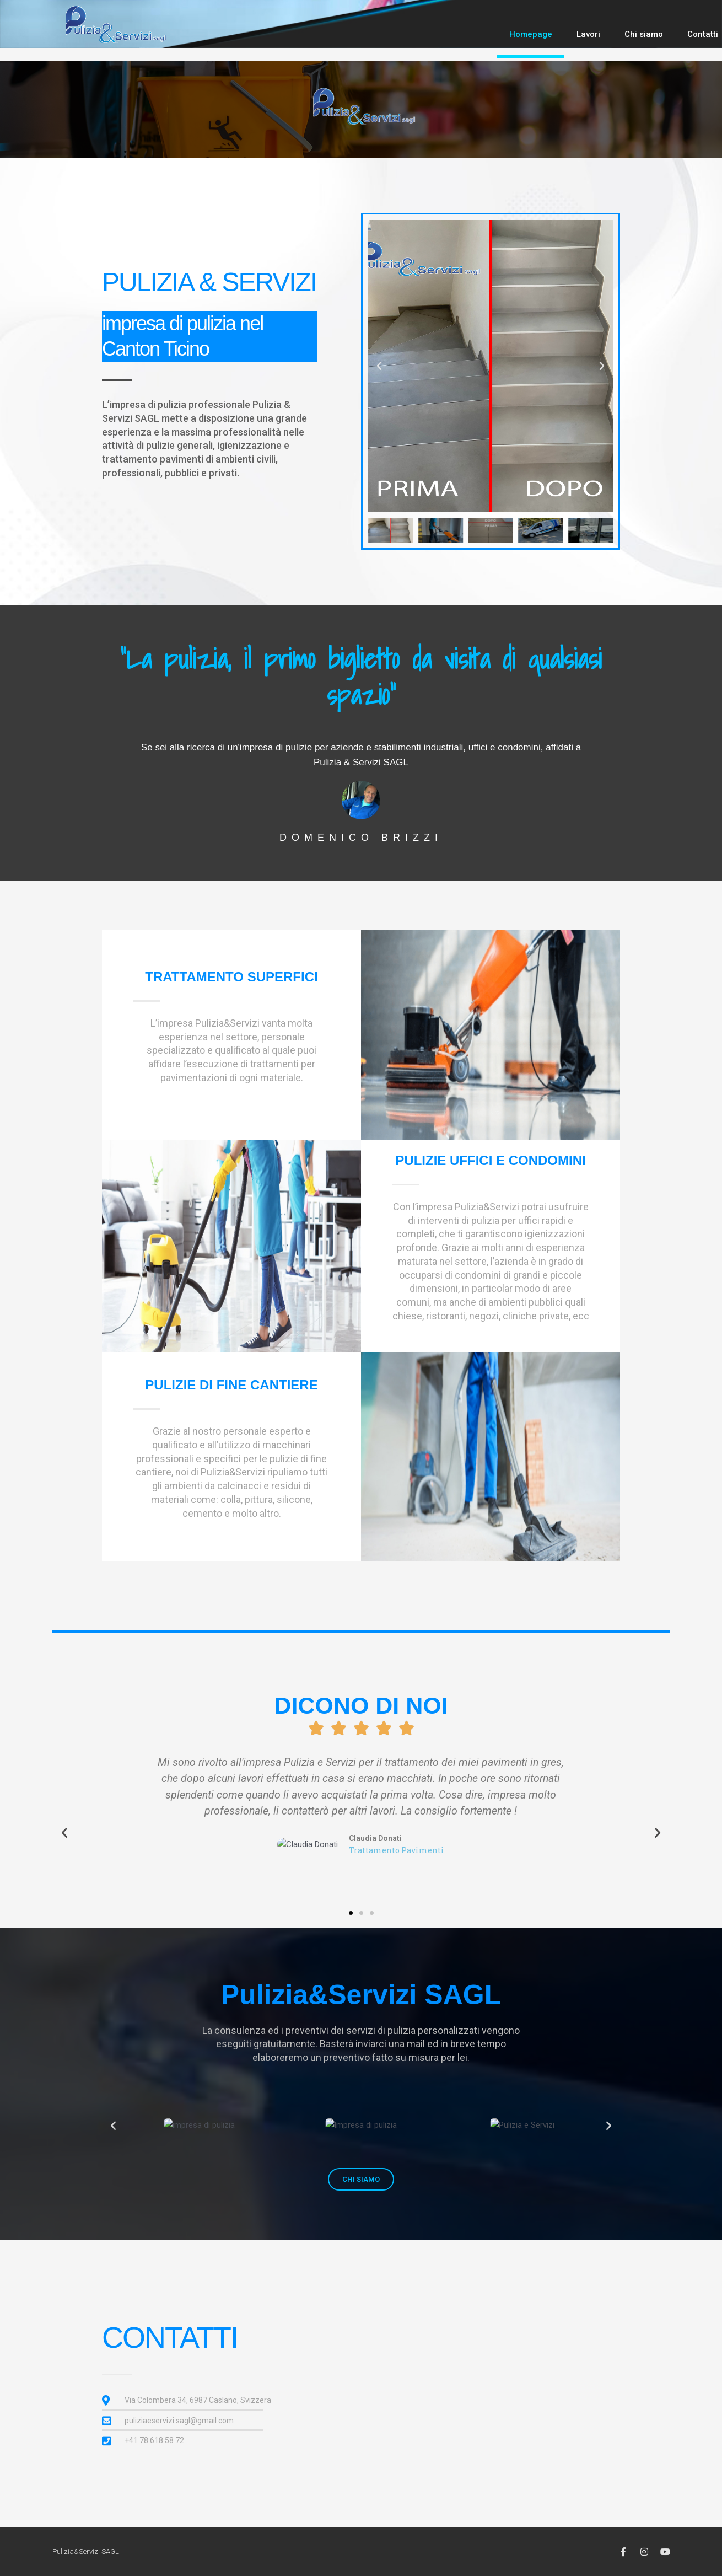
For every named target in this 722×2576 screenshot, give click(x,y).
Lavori (588, 34)
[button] (379, 366)
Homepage (530, 34)
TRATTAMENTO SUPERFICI (231, 976)
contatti (170, 2336)
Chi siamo (643, 34)
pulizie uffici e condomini (490, 1160)
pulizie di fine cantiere (231, 1384)
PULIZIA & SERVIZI (209, 282)
